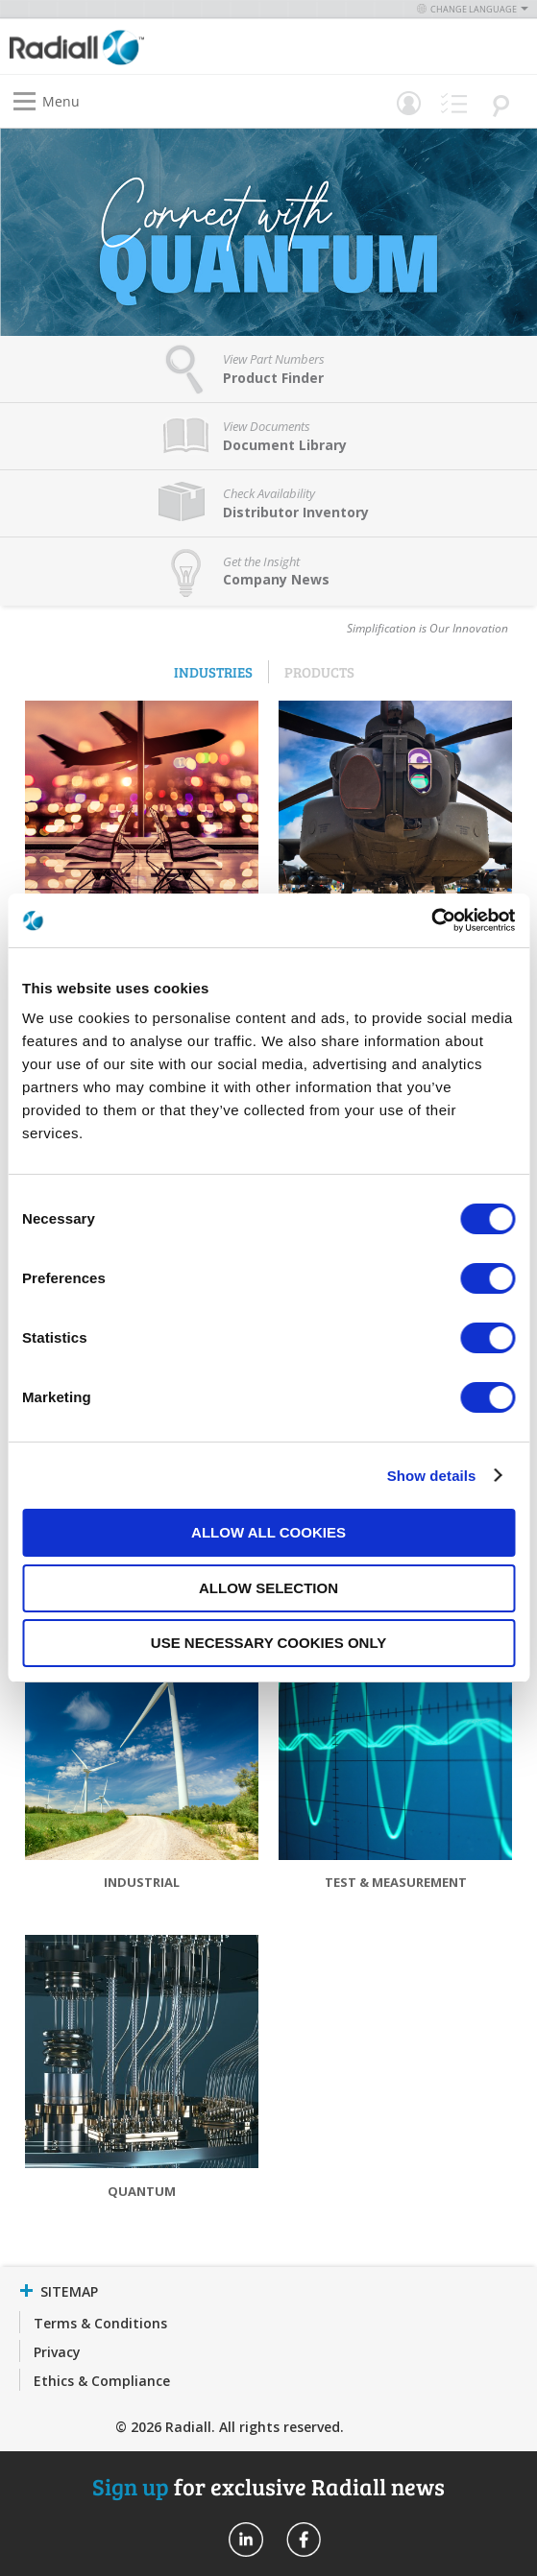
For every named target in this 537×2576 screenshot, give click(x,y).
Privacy (57, 2352)
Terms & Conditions (100, 2323)
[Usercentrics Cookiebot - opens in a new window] (431, 920)
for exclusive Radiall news (268, 2486)
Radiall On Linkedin (246, 2539)
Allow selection (268, 1588)
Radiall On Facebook (303, 2539)
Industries (213, 671)
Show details (431, 1475)
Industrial (142, 1882)
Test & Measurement (396, 1882)
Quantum (142, 2191)
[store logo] (144, 46)
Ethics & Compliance (102, 2381)
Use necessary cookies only (268, 1642)
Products (319, 671)
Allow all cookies (268, 1532)
